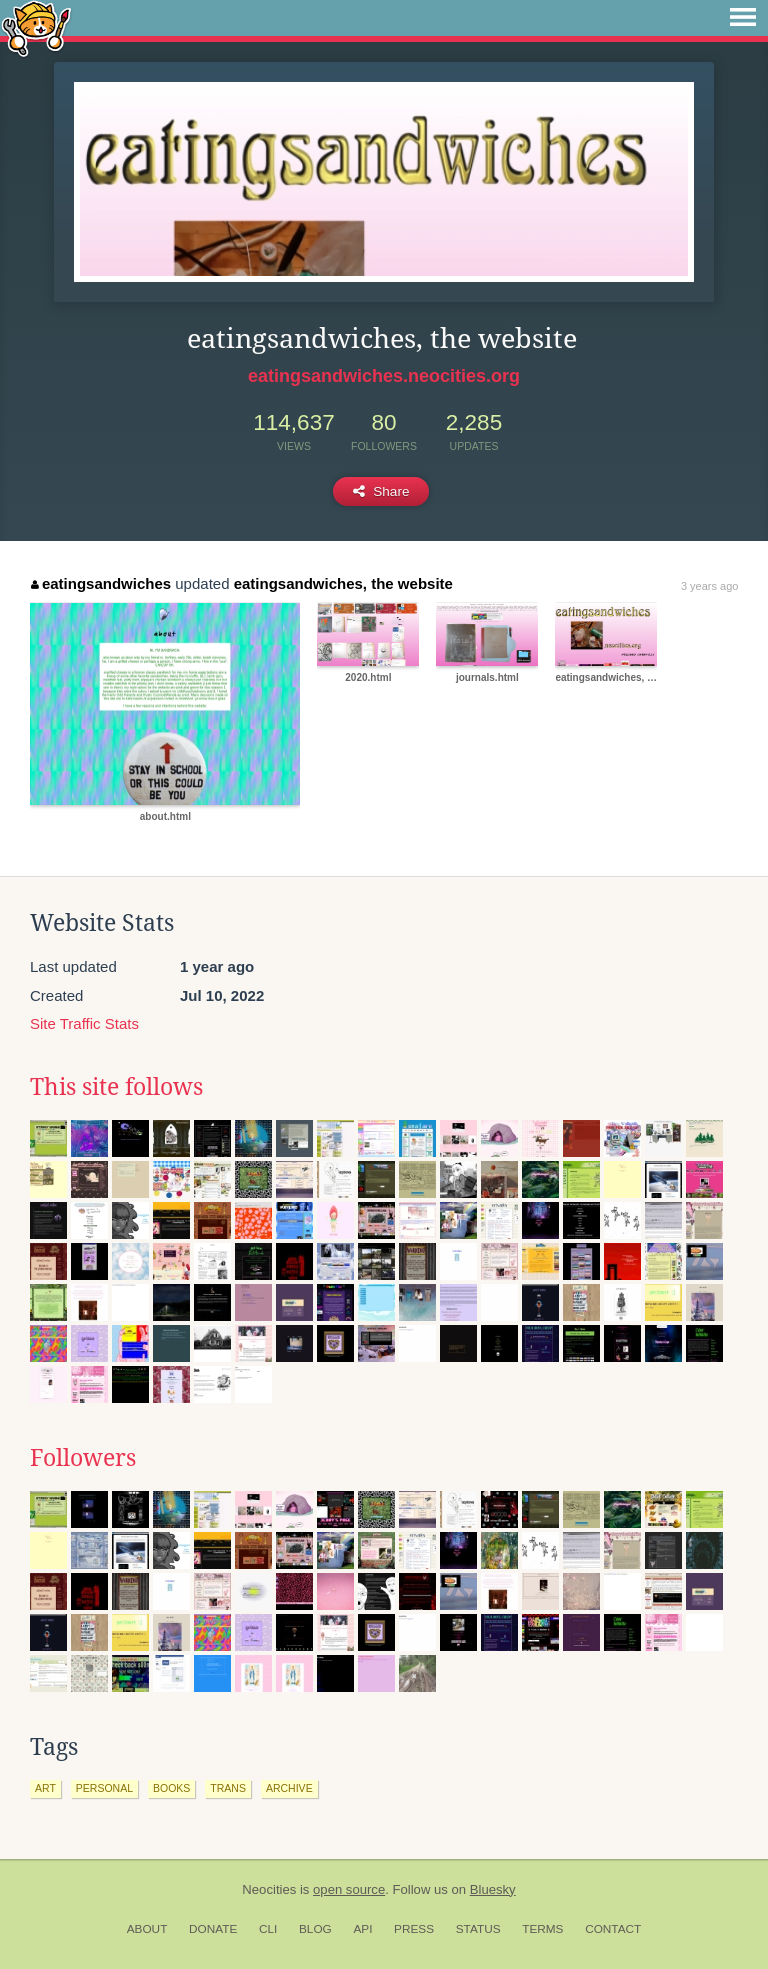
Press (414, 1929)
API (362, 1929)
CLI (268, 1929)
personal (104, 1788)
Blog (315, 1929)
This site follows (116, 1087)
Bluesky (493, 1889)
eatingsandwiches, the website (343, 583)
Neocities (269, 1889)
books (171, 1788)
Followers (83, 1458)
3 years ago (709, 586)
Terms (542, 1929)
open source (349, 1889)
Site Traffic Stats (84, 1023)
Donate (213, 1929)
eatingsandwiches (101, 583)
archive (289, 1788)
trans (228, 1788)
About (147, 1929)
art (45, 1788)
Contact (613, 1929)
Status (478, 1929)
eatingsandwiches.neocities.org (384, 376)
